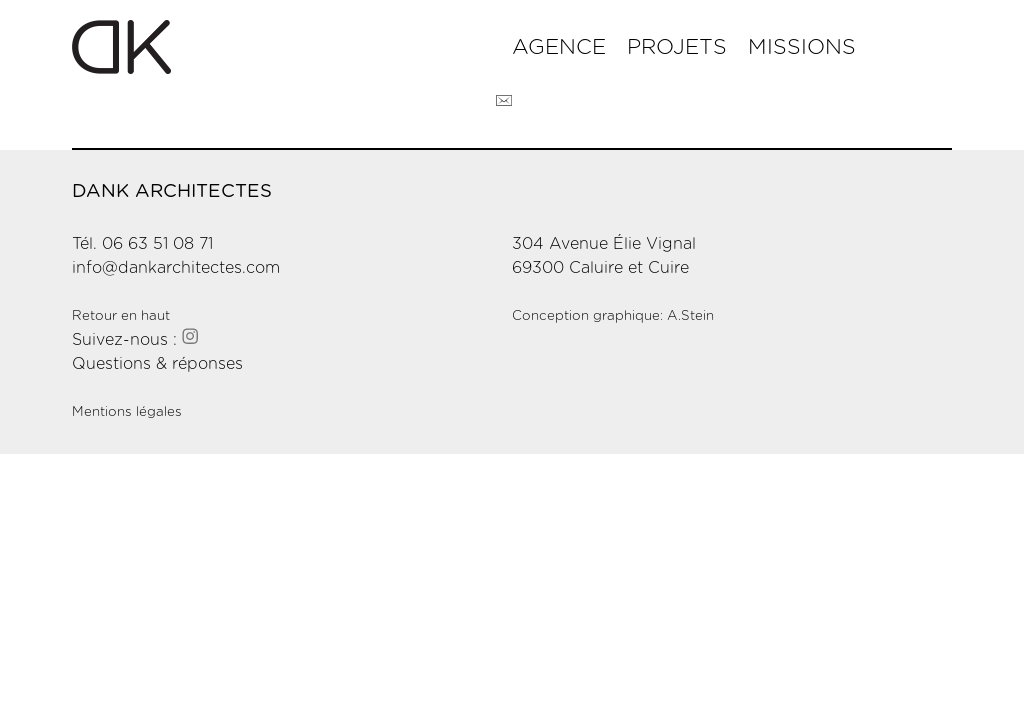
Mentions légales (127, 412)
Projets (677, 47)
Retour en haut (121, 316)
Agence (559, 47)
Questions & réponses (157, 364)
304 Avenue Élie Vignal (604, 244)
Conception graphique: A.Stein (613, 316)
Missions (802, 47)
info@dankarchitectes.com (176, 268)
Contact (504, 101)
